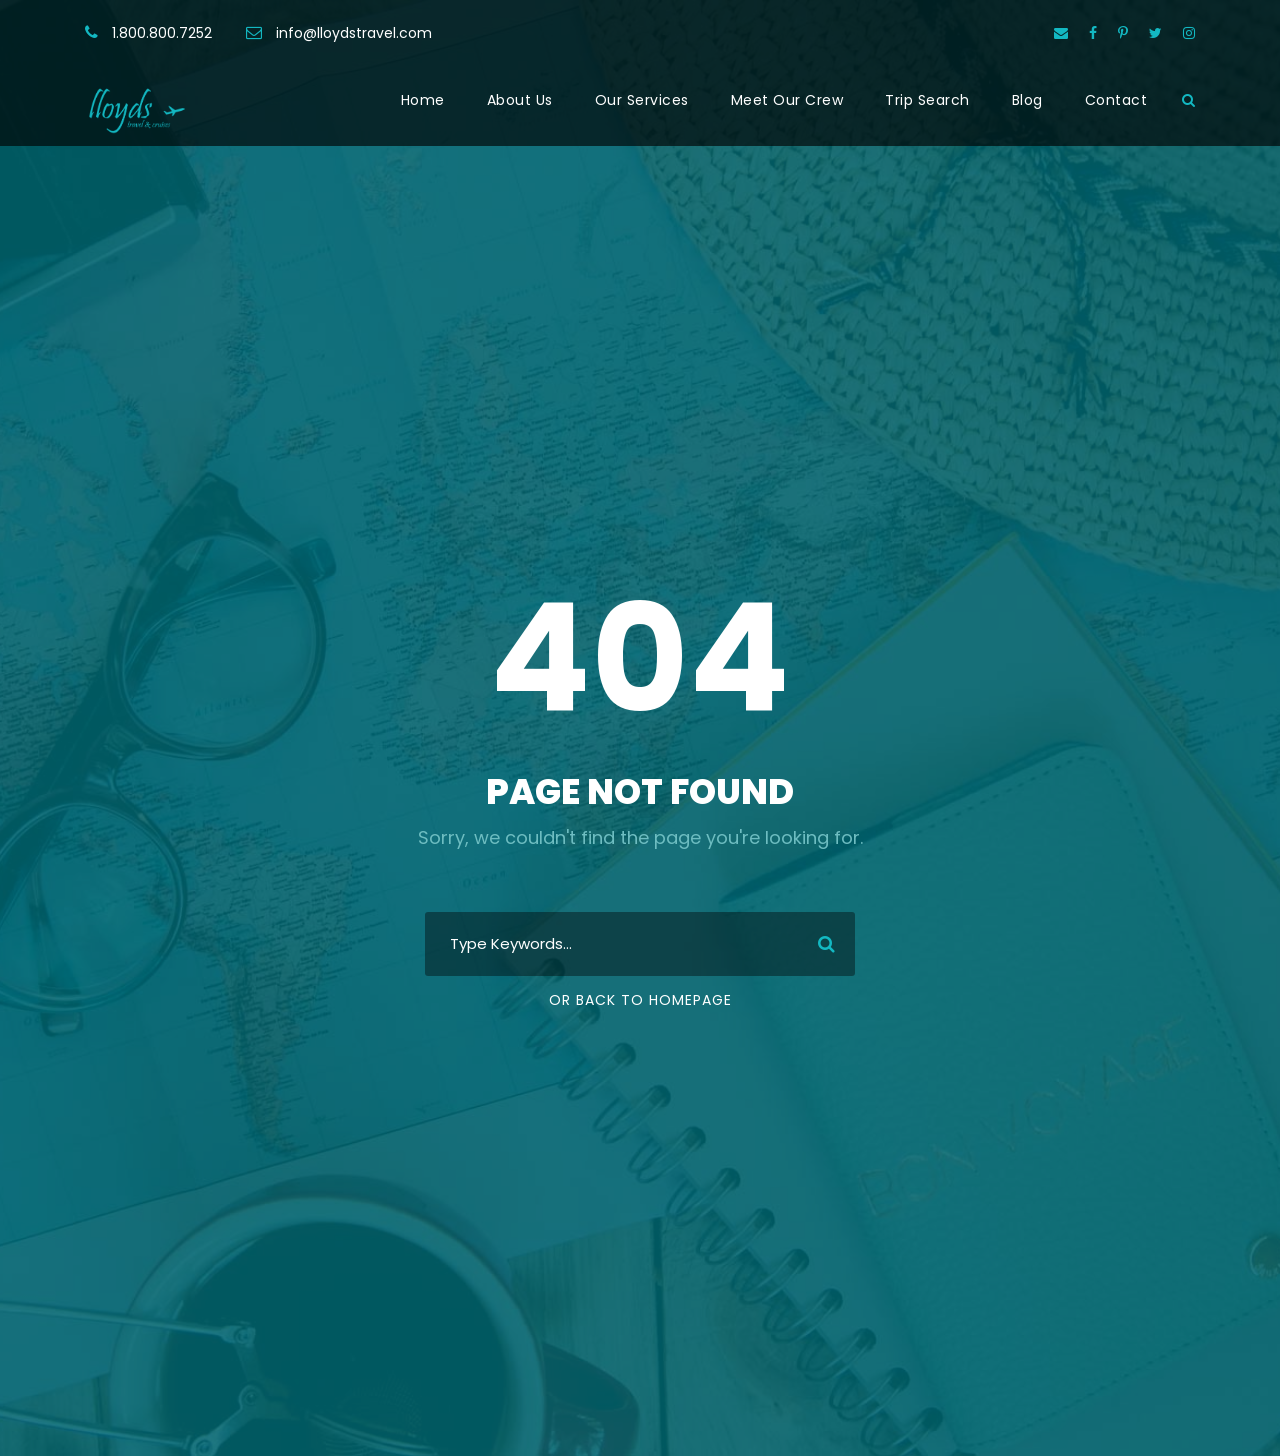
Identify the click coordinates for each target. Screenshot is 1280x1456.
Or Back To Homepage (640, 1000)
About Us (520, 100)
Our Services (642, 100)
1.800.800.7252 (162, 33)
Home (423, 100)
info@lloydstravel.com (354, 33)
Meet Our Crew (787, 100)
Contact (1116, 100)
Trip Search (927, 100)
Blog (1027, 100)
